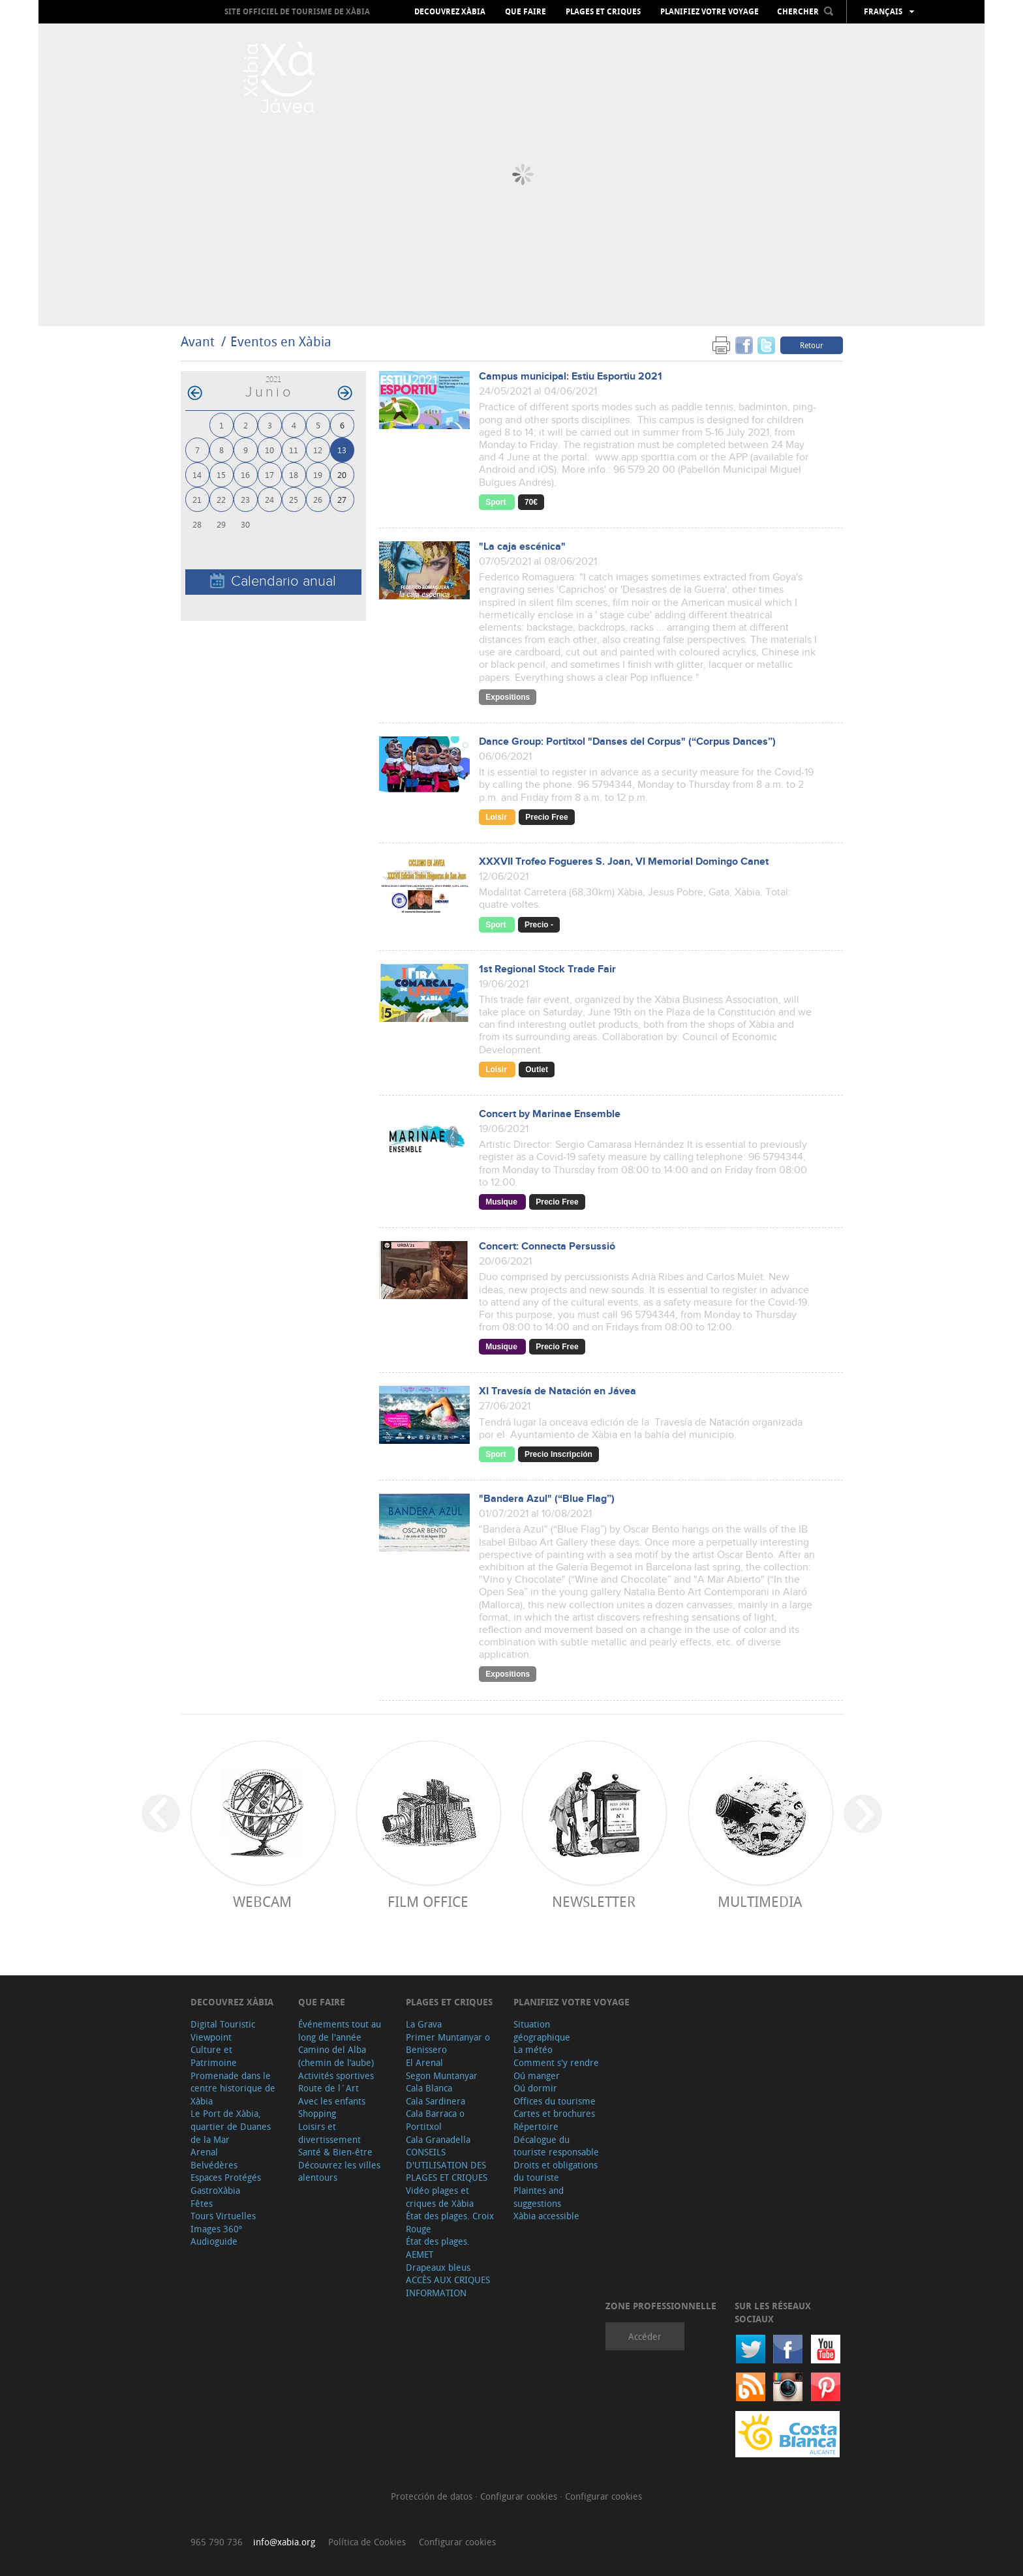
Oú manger (536, 2075)
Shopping (317, 2113)
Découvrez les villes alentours (339, 2171)
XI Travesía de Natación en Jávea (557, 1391)
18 (293, 474)
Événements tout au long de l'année (339, 2030)
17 (269, 474)
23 (245, 499)
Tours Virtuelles (223, 2215)
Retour (811, 345)
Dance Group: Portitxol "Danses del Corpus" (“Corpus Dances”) (627, 742)
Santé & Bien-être (335, 2152)
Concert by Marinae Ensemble (549, 1114)
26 (317, 499)
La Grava (424, 2024)
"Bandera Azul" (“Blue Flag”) (547, 1499)
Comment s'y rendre (556, 2062)
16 (245, 474)
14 (197, 474)
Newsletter (593, 1901)
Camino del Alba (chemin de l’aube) (336, 2056)
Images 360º (216, 2229)
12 (317, 449)
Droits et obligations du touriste (555, 2171)
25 (293, 499)
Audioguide (214, 2241)
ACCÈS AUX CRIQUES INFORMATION (448, 2286)
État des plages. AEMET (438, 2247)
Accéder (645, 2336)
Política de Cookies (367, 2542)
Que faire (525, 12)
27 (341, 499)
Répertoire (535, 2126)
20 (341, 474)
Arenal (204, 2152)
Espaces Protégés (226, 2177)
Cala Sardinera (435, 2101)
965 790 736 (217, 2542)
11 (293, 449)
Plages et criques (603, 12)
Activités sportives (336, 2075)
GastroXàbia (215, 2190)
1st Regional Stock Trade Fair (547, 969)
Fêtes (202, 2203)
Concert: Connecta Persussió (547, 1246)
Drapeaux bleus (438, 2267)
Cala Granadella (438, 2139)
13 (341, 449)
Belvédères (214, 2165)
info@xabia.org (284, 2542)
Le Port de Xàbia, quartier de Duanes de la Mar (231, 2126)
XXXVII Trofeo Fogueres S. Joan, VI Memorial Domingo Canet (624, 862)
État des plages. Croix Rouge (450, 2222)
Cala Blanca (429, 2088)
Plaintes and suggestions (538, 2196)
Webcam (262, 1901)
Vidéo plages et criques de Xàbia (440, 2196)
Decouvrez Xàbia (449, 12)
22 (221, 499)
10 (269, 449)
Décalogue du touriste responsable (556, 2146)
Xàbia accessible (546, 2215)
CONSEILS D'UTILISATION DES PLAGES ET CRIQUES (446, 2164)
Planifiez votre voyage (709, 12)
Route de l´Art (328, 2088)
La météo (533, 2049)
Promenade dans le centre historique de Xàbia (233, 2088)
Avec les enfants (331, 2101)
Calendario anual (273, 581)
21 (197, 499)
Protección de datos (433, 2496)
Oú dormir (535, 2088)
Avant (198, 341)
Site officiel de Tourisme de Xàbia (297, 11)
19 (317, 474)
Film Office (428, 1901)
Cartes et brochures (554, 2113)
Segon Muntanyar (442, 2075)
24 (269, 499)
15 (221, 474)
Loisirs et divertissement (329, 2133)
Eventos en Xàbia (280, 341)
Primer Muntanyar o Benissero (448, 2043)
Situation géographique (541, 2030)
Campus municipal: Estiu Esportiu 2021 (570, 376)
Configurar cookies (520, 2496)
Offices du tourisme (554, 2101)
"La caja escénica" (522, 547)
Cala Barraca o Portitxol (435, 2120)
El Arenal (424, 2062)
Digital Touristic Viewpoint (223, 2030)
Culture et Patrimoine (214, 2056)
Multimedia (760, 1901)
